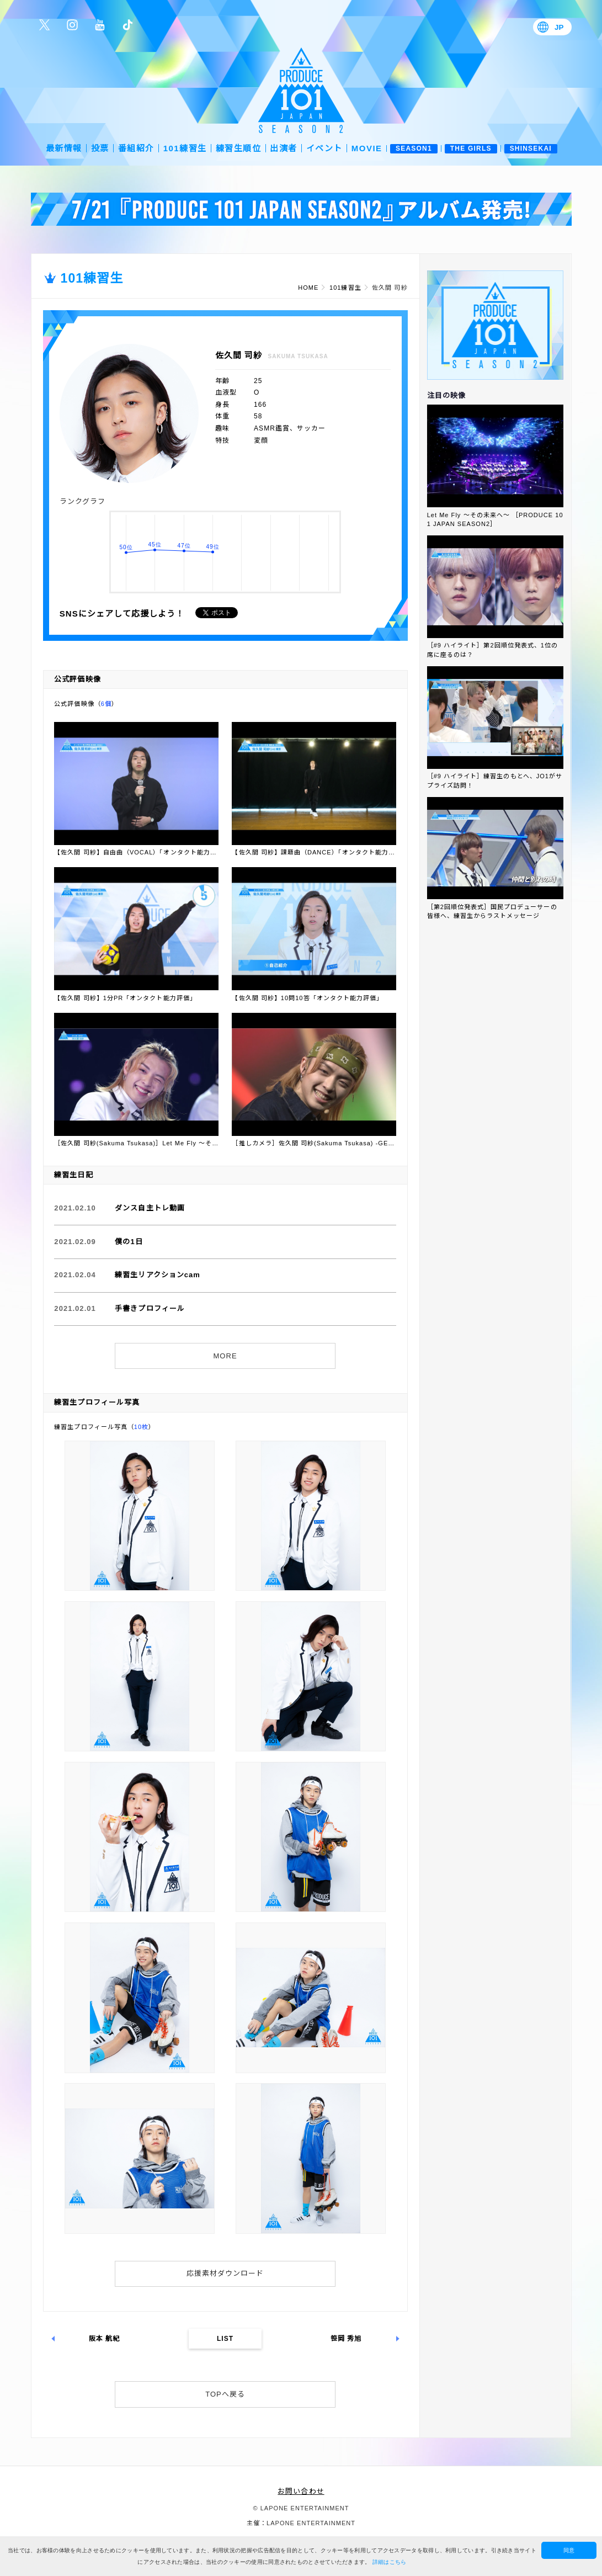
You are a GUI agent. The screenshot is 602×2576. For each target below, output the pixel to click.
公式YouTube (100, 25)
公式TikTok (127, 25)
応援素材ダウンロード (225, 2273)
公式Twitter (44, 25)
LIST (225, 2339)
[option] (301, 209)
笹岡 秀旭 (346, 2339)
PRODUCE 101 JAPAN (301, 90)
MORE (225, 1356)
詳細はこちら (389, 2562)
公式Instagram (72, 25)
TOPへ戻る (225, 2394)
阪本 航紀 (104, 2339)
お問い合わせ (301, 2491)
